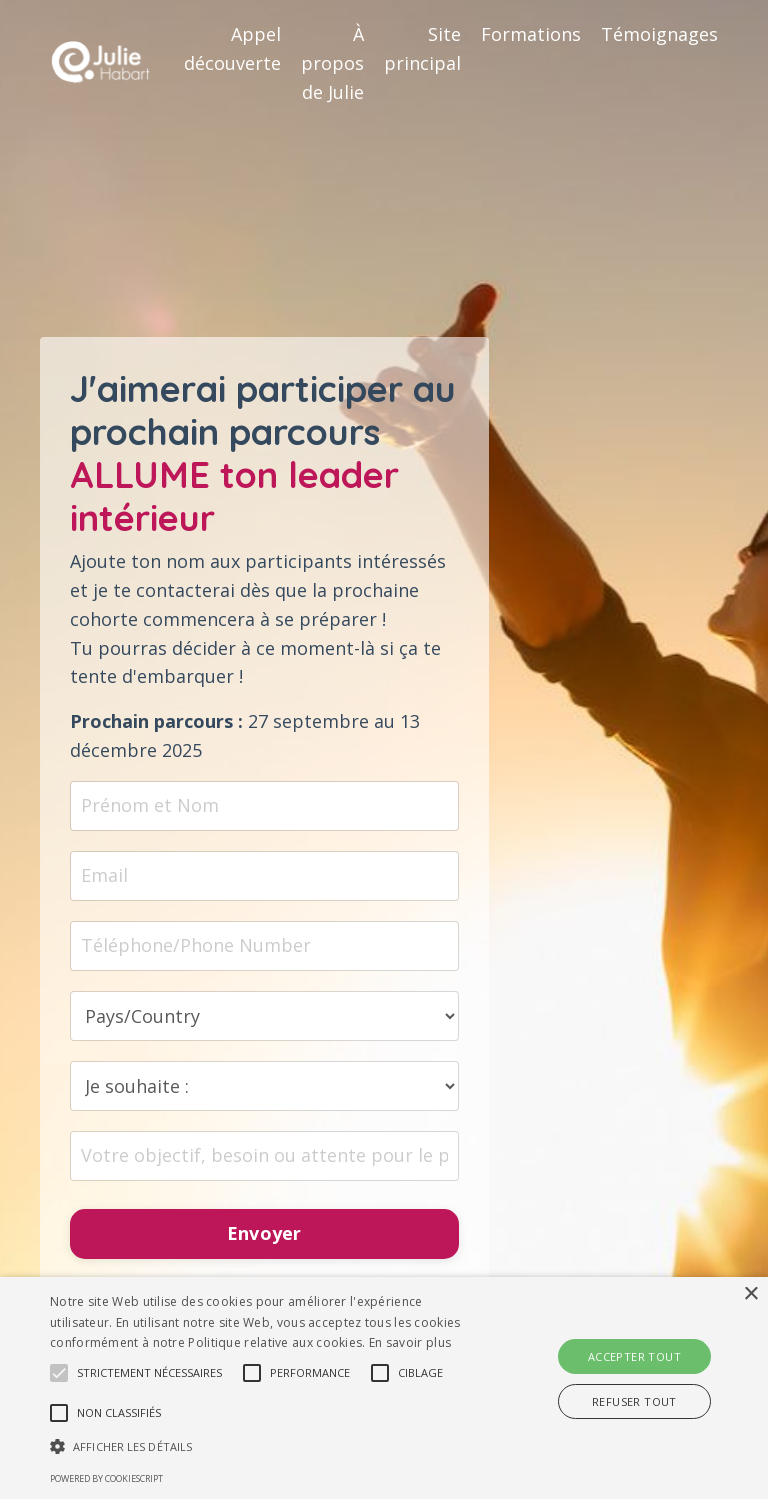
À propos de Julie (332, 63)
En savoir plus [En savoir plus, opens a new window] (410, 1342)
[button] (59, 1373)
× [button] (750, 1294)
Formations (531, 34)
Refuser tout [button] (634, 1401)
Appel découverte (232, 48)
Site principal (422, 48)
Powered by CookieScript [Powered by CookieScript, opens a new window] (106, 1478)
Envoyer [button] (264, 1234)
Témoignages (659, 34)
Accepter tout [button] (634, 1356)
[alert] (384, 1388)
